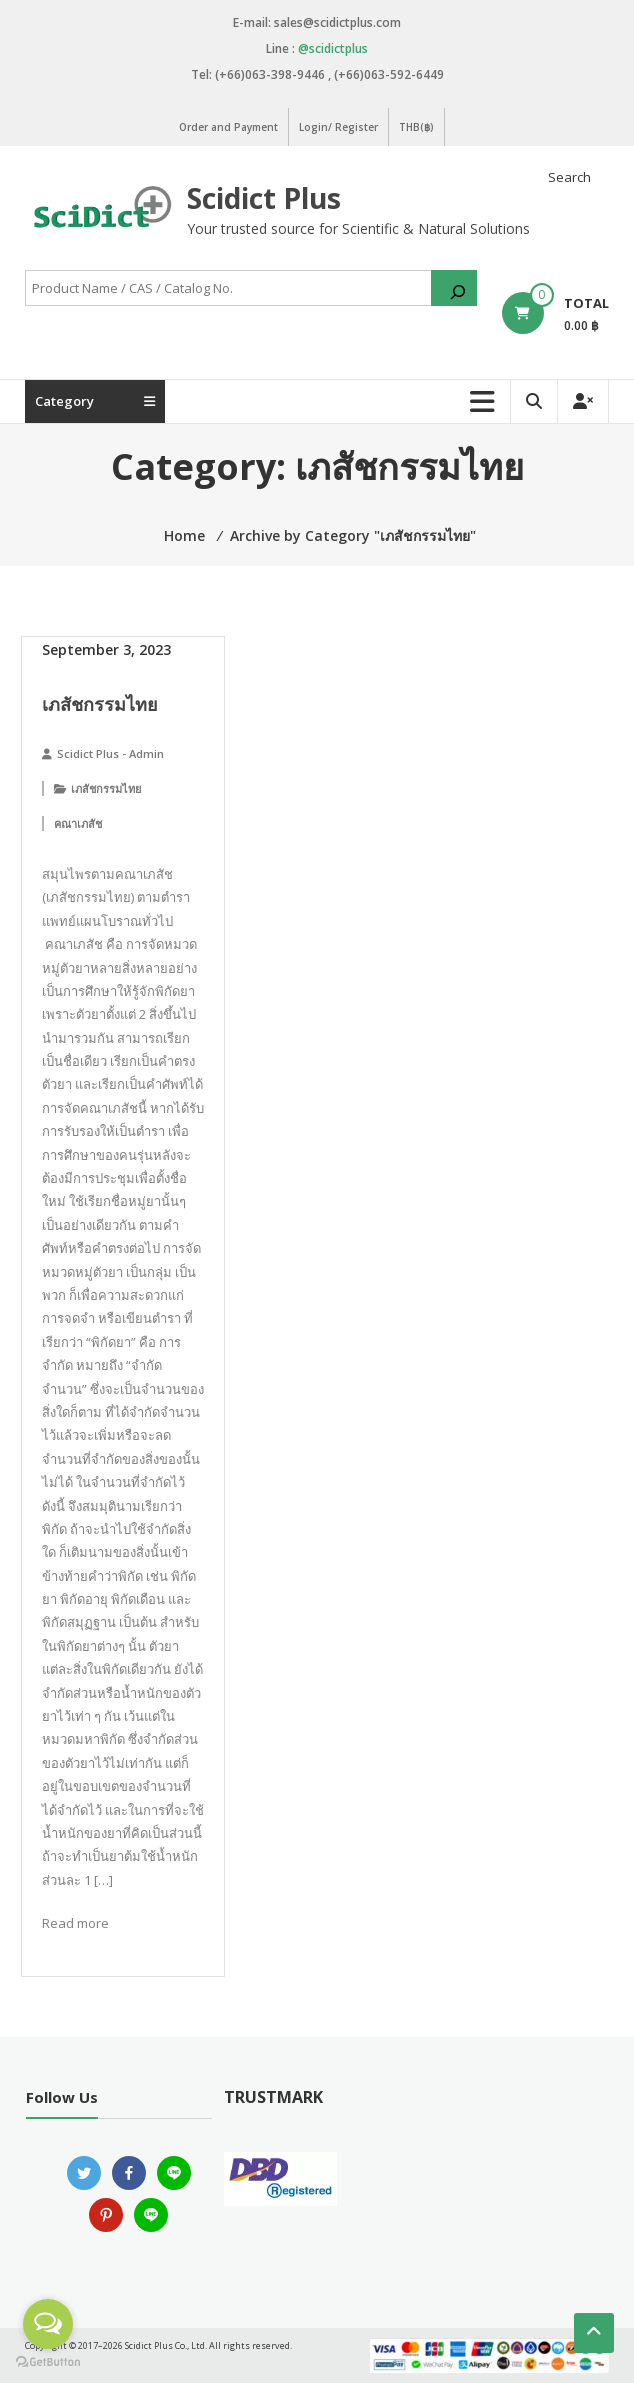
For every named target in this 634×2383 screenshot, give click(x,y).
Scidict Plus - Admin (110, 753)
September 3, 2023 (106, 649)
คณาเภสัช (78, 823)
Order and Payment (228, 127)
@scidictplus (333, 48)
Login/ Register (338, 127)
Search (569, 177)
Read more (75, 1923)
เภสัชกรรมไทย (100, 704)
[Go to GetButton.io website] (48, 2362)
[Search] (454, 288)
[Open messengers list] (48, 2324)
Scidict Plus (264, 198)
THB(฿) (416, 127)
